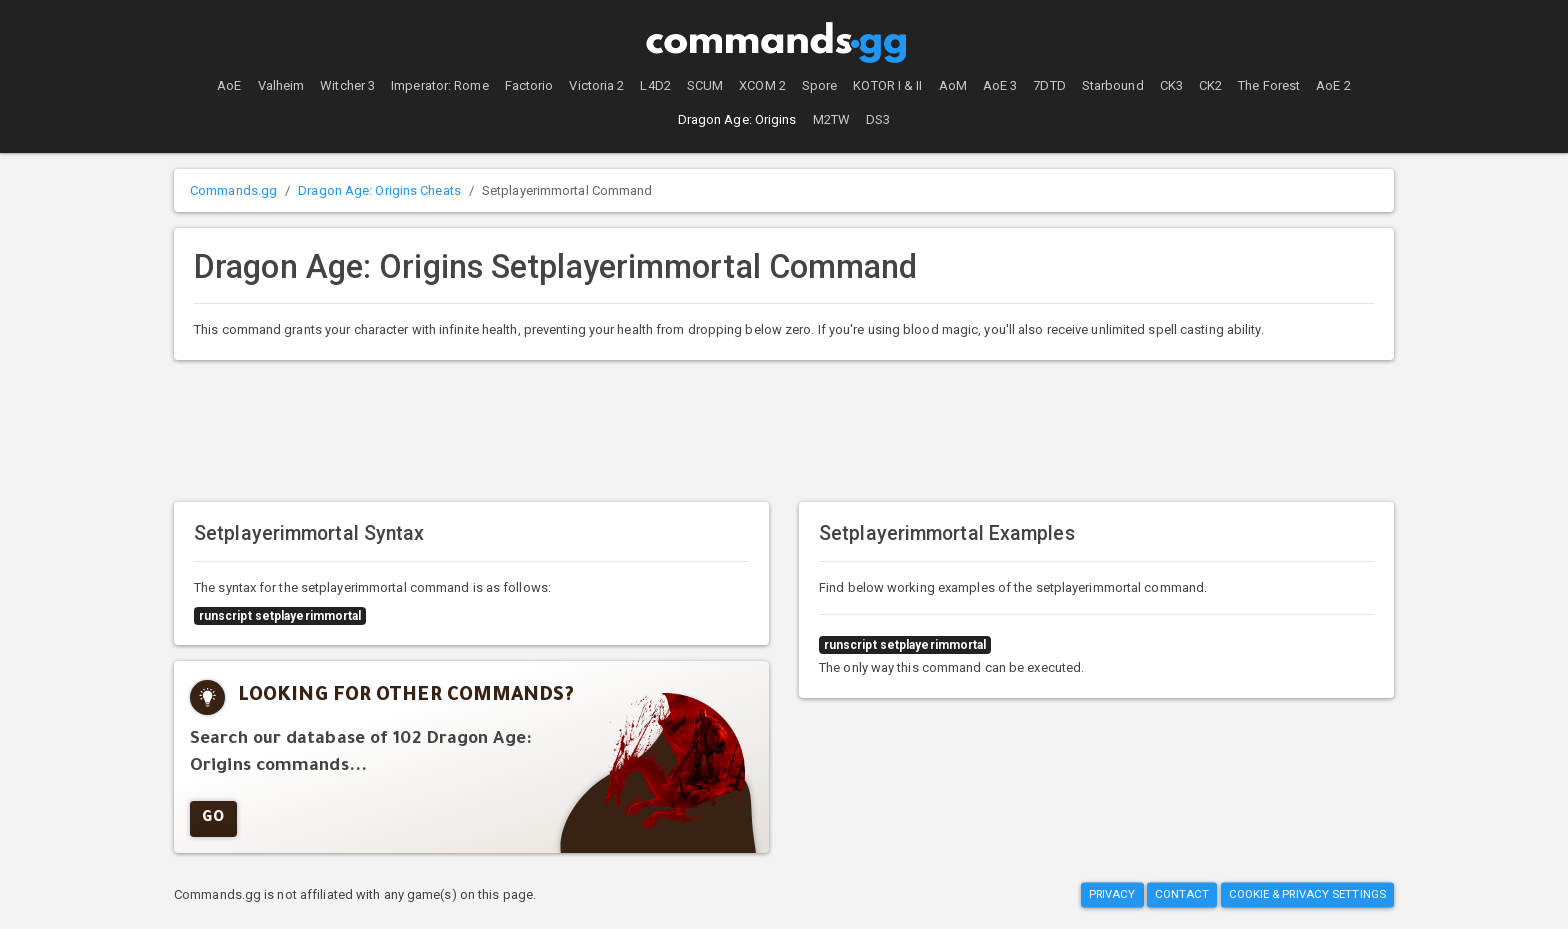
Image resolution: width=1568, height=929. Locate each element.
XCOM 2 (762, 85)
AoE (229, 85)
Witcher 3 (347, 85)
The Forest (1269, 85)
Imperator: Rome (440, 85)
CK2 (1210, 85)
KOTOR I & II (887, 85)
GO (213, 819)
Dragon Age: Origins (737, 119)
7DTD (1049, 85)
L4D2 (655, 85)
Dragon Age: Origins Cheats (379, 190)
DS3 (878, 119)
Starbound (1113, 85)
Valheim (281, 85)
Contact (1182, 895)
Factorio (529, 85)
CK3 (1171, 85)
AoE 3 (1000, 85)
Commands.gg (233, 190)
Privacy (1112, 895)
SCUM (705, 85)
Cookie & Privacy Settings (1308, 895)
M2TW (831, 119)
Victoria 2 (596, 85)
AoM (953, 85)
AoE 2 (1333, 85)
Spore (820, 85)
